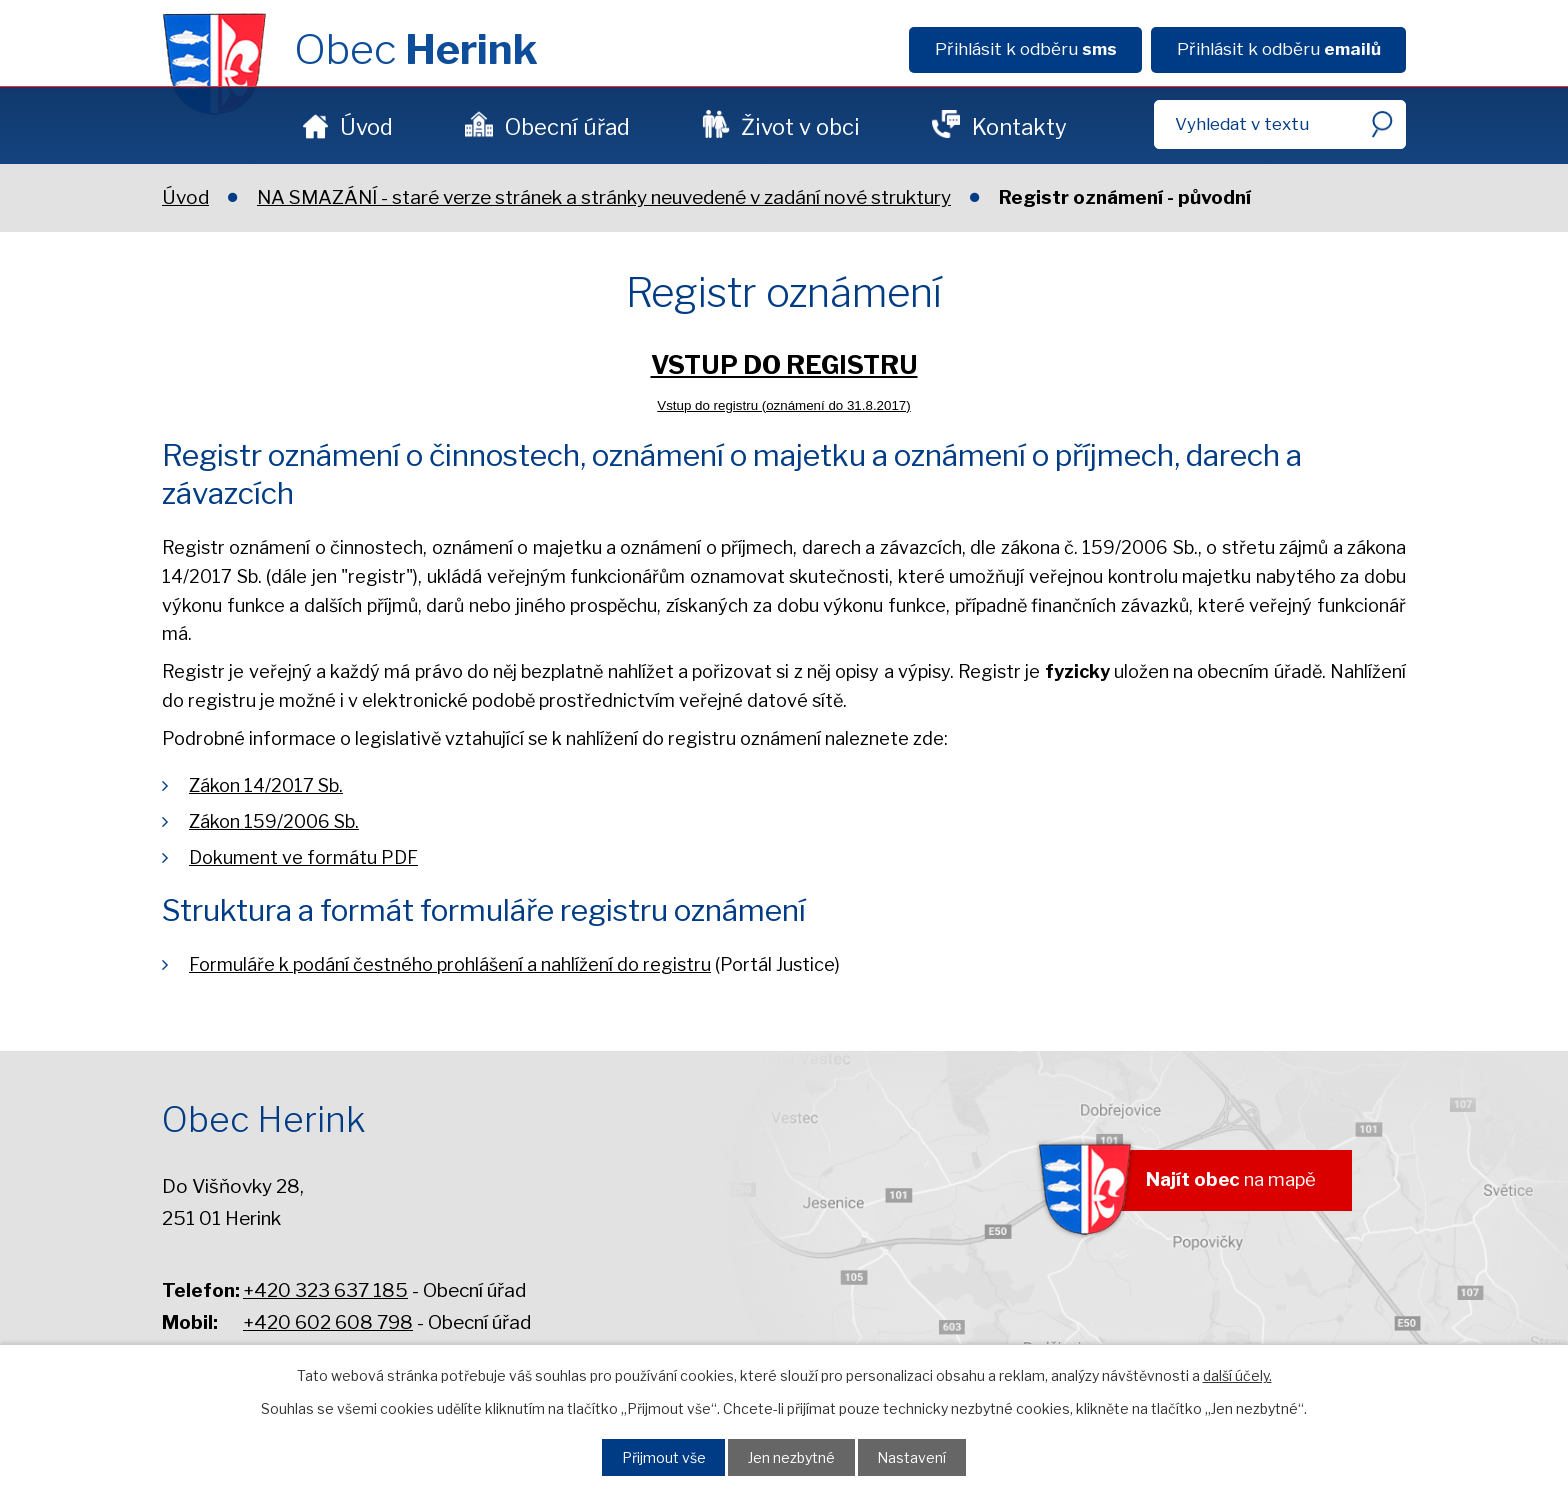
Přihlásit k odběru (1026, 49)
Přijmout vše (657, 1456)
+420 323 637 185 (325, 1290)
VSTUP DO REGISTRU (784, 365)
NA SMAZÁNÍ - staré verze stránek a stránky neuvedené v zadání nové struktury (604, 197)
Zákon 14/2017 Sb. (266, 785)
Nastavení (919, 1456)
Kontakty (1019, 127)
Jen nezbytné (793, 1456)
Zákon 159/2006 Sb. (274, 821)
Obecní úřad (567, 127)
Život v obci (800, 127)
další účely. (1237, 1373)
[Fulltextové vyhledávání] (1280, 124)
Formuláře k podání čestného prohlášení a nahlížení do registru (450, 964)
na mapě (1225, 1181)
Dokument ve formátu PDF (303, 857)
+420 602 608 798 (328, 1322)
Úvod (366, 127)
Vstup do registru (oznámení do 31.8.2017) (783, 405)
